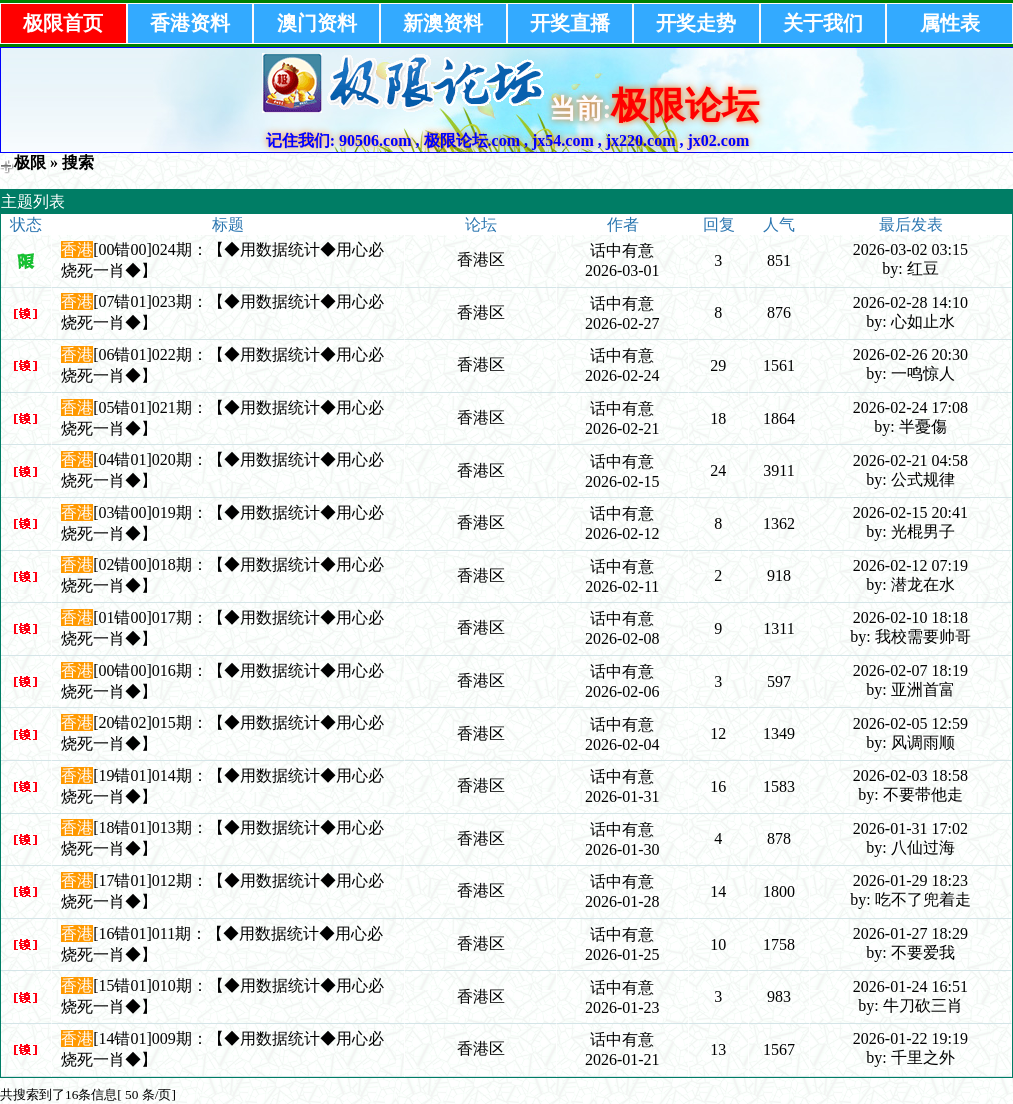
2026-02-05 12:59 (910, 723)
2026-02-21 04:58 (910, 460)
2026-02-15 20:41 (910, 512)
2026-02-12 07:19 (910, 565)
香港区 (481, 259)
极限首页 (63, 23)
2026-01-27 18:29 (910, 933)
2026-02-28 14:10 (910, 302)
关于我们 (823, 23)
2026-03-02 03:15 (910, 249)
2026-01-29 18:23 (910, 880)
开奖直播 (570, 23)
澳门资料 (317, 23)
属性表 (950, 23)
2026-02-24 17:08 (910, 407)
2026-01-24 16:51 (910, 986)
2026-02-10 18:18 (910, 617)
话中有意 (622, 250)
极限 (30, 162)
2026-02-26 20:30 (910, 354)
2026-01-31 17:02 (910, 828)
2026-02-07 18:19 (910, 670)
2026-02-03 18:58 (910, 775)
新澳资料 (443, 23)
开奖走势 (696, 23)
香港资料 (190, 23)
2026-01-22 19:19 (910, 1038)
